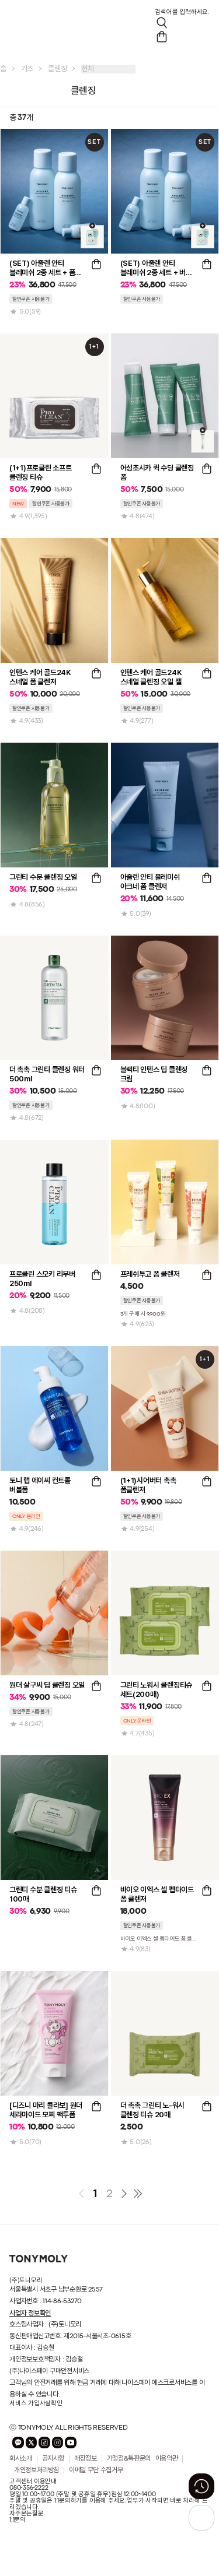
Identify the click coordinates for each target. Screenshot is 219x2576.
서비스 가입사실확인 (35, 2403)
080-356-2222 (28, 2488)
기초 (27, 69)
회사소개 (20, 2459)
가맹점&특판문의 (129, 2459)
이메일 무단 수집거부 (96, 2470)
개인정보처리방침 (36, 2470)
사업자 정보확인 (30, 2313)
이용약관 (166, 2459)
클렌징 (57, 69)
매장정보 (85, 2459)
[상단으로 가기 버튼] (201, 2518)
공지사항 (53, 2459)
